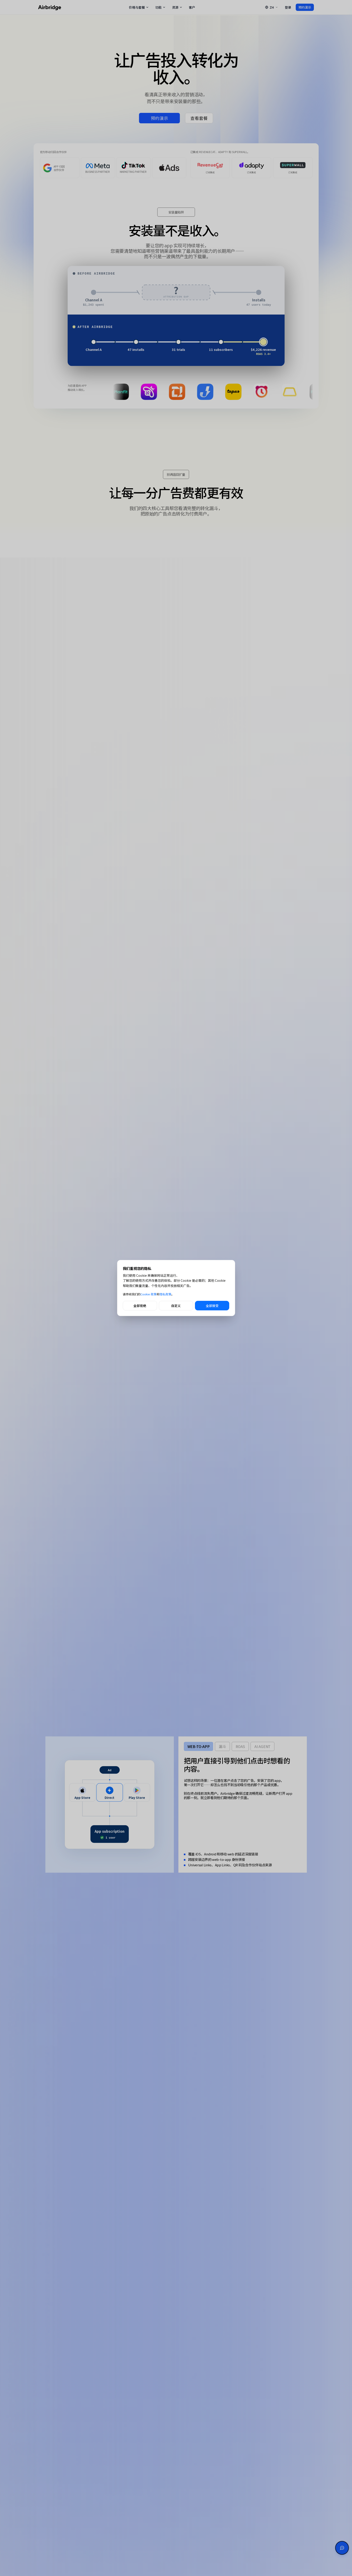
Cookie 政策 (148, 1294)
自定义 (176, 1305)
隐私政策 (165, 1294)
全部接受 (212, 1305)
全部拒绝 (139, 1305)
